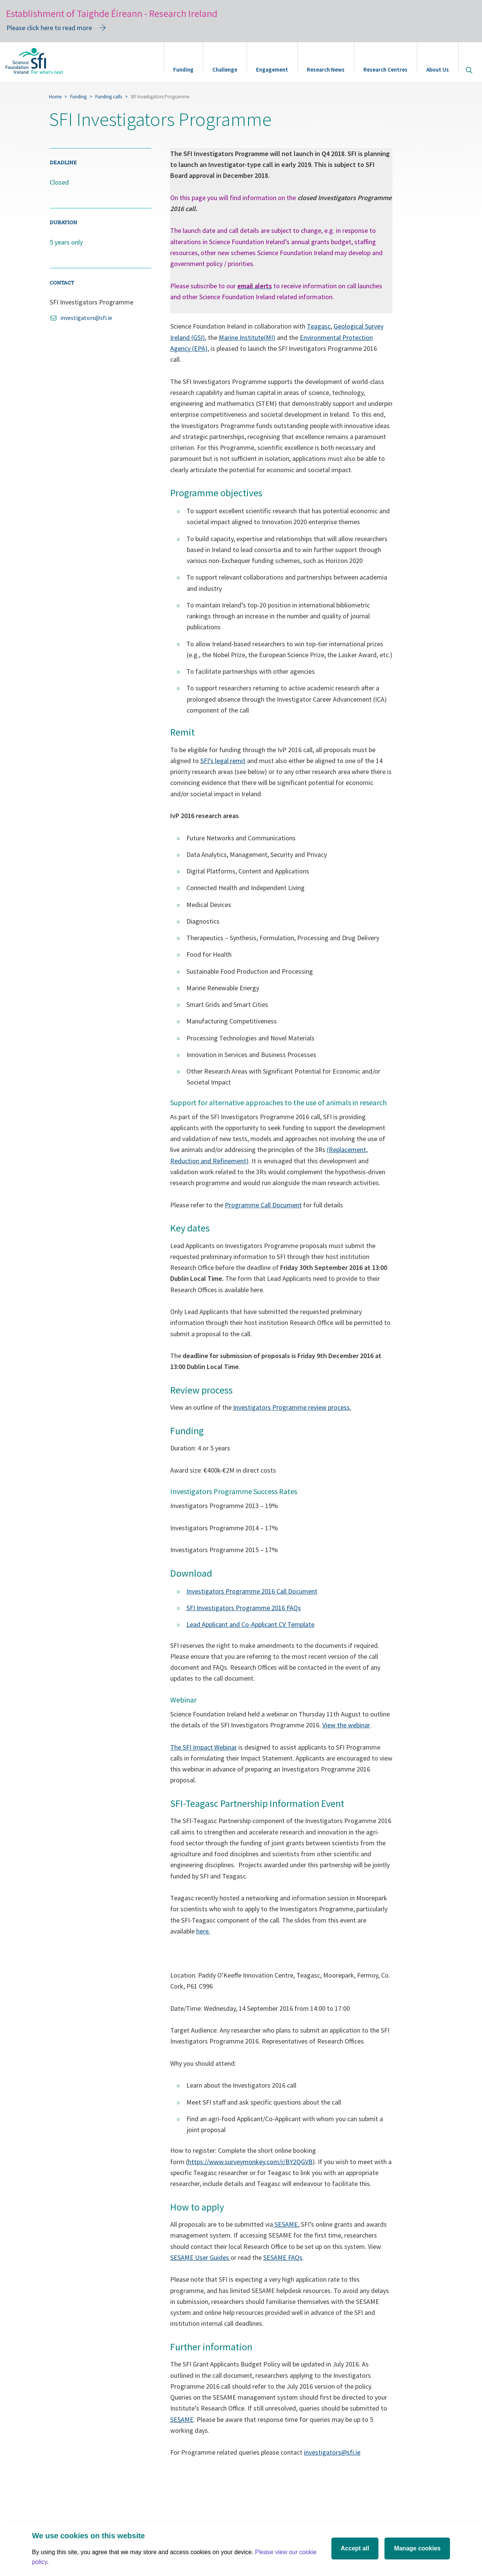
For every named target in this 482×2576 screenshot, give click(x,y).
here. (203, 1931)
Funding (183, 69)
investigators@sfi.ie (332, 2452)
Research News (326, 69)
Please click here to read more (49, 27)
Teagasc (319, 326)
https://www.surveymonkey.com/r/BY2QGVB (250, 2161)
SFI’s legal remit (223, 760)
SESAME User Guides (200, 2257)
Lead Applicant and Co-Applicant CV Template (250, 1624)
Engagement (272, 69)
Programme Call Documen (262, 1205)
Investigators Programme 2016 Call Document (251, 1591)
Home (55, 96)
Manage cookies (417, 2548)
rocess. (341, 1407)
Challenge (224, 69)
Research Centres (385, 69)
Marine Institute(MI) (247, 337)
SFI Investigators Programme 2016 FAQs (243, 1607)
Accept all (355, 2548)
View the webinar (346, 1725)
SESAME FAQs (282, 2257)
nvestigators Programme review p (283, 1407)
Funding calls (108, 96)
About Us (437, 69)
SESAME (285, 2224)
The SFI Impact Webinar (203, 1747)
